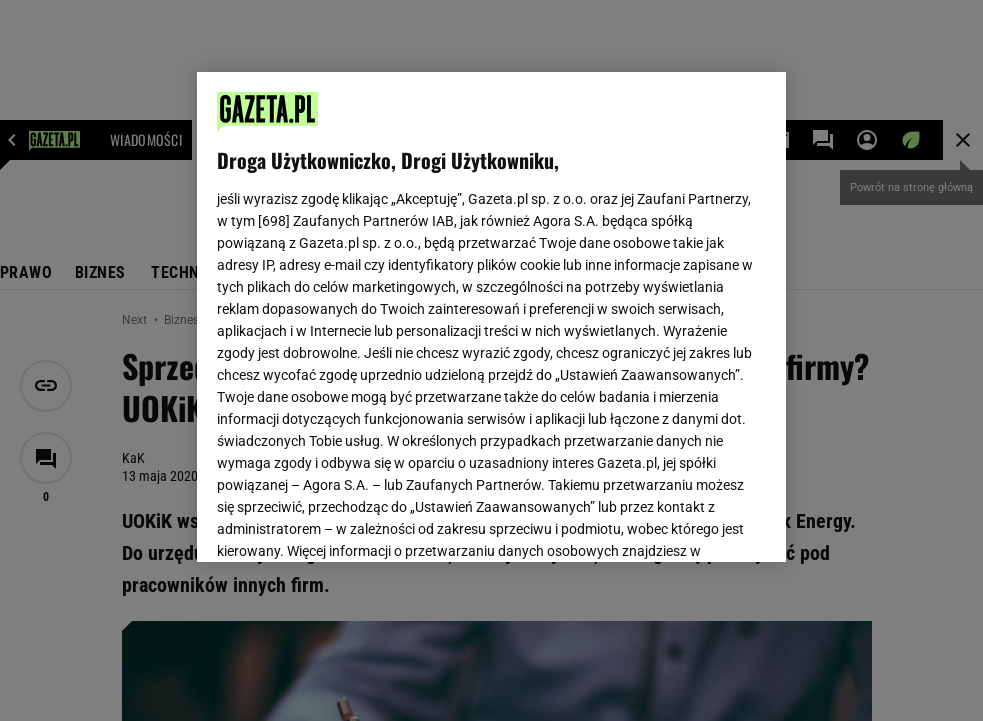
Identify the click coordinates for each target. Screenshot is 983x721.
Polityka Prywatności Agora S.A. (603, 308)
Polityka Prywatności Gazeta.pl (394, 308)
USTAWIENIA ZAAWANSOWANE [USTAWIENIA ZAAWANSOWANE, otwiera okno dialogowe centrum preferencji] (347, 522)
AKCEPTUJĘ (698, 523)
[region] (492, 317)
